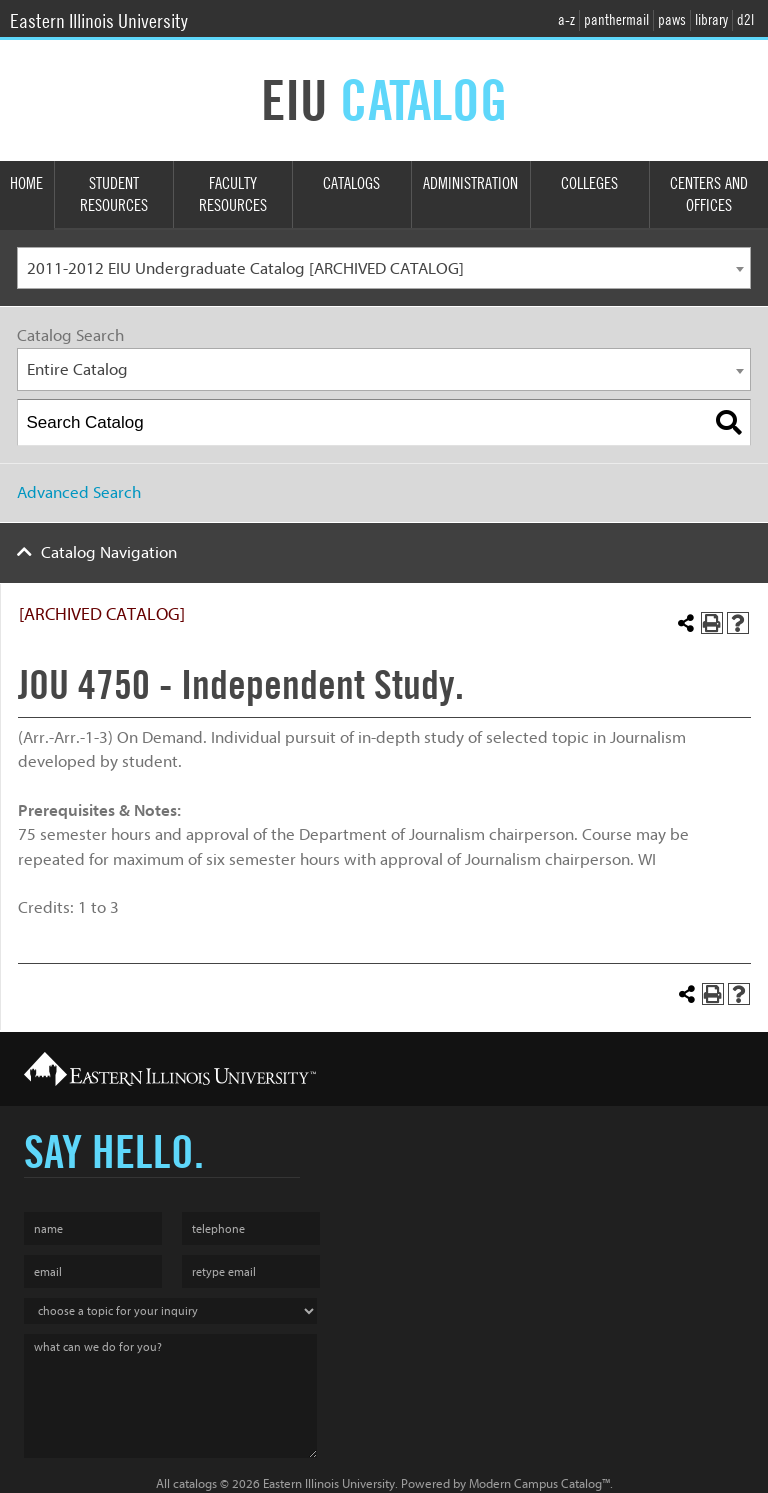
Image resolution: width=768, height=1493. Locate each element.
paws (672, 20)
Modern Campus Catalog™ (539, 1483)
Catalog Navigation (109, 552)
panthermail (616, 20)
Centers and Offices (709, 195)
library (711, 20)
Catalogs (351, 183)
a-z (566, 20)
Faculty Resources (233, 195)
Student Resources (114, 195)
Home (26, 183)
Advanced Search (79, 492)
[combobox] (384, 268)
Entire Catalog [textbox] (77, 369)
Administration (470, 183)
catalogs (195, 1483)
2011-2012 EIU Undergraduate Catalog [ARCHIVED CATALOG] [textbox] (245, 268)
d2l (745, 20)
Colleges (589, 183)
